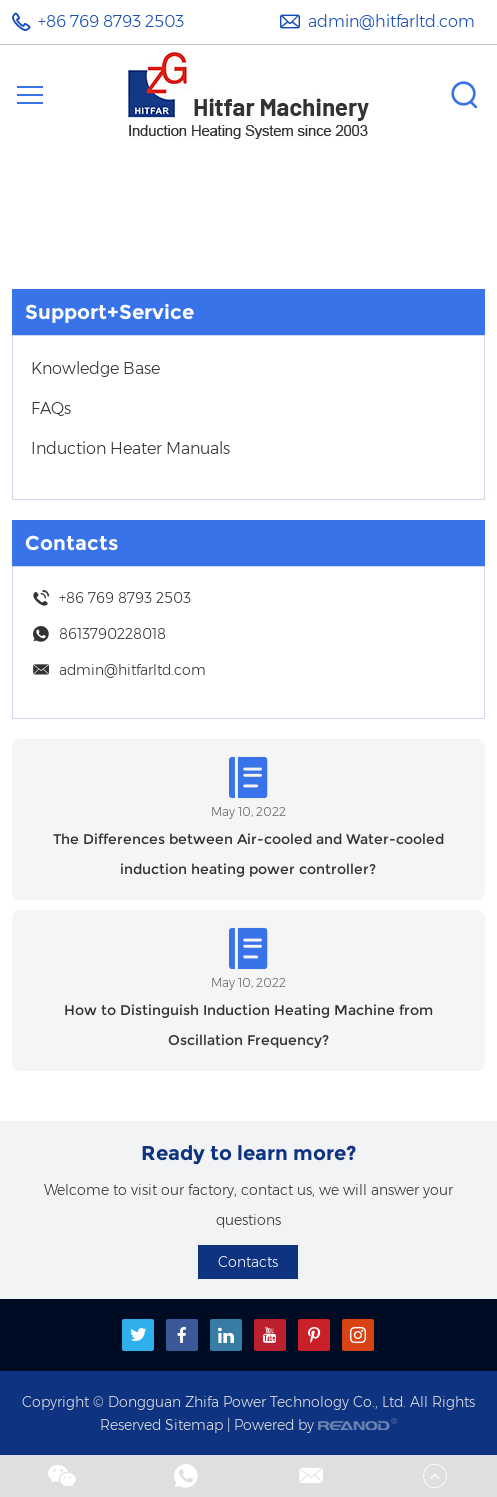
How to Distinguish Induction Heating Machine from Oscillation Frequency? (248, 1025)
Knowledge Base (95, 368)
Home (196, 204)
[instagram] (358, 1335)
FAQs (51, 408)
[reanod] (357, 1425)
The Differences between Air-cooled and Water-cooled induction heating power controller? (248, 854)
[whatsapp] (186, 1481)
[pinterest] (314, 1335)
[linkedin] (226, 1335)
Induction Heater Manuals (130, 448)
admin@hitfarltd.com (391, 21)
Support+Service (272, 204)
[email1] (311, 1481)
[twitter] (138, 1335)
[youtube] (270, 1335)
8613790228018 (112, 634)
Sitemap (194, 1425)
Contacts (71, 543)
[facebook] (182, 1335)
